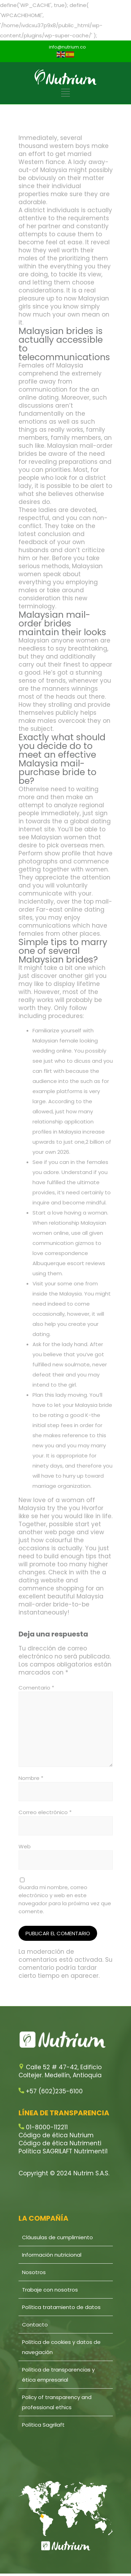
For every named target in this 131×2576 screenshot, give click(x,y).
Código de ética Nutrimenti (60, 2143)
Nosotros (34, 2272)
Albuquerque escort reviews (68, 1263)
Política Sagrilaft (43, 2424)
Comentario (36, 1687)
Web (25, 1846)
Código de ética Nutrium (56, 2135)
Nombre (31, 1778)
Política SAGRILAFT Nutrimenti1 (63, 2151)
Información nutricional (51, 2254)
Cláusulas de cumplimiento (57, 2237)
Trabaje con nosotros (50, 2289)
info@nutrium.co (67, 47)
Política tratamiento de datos (61, 2307)
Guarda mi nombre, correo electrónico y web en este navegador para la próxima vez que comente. (65, 1899)
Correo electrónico (45, 1812)
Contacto (35, 2324)
